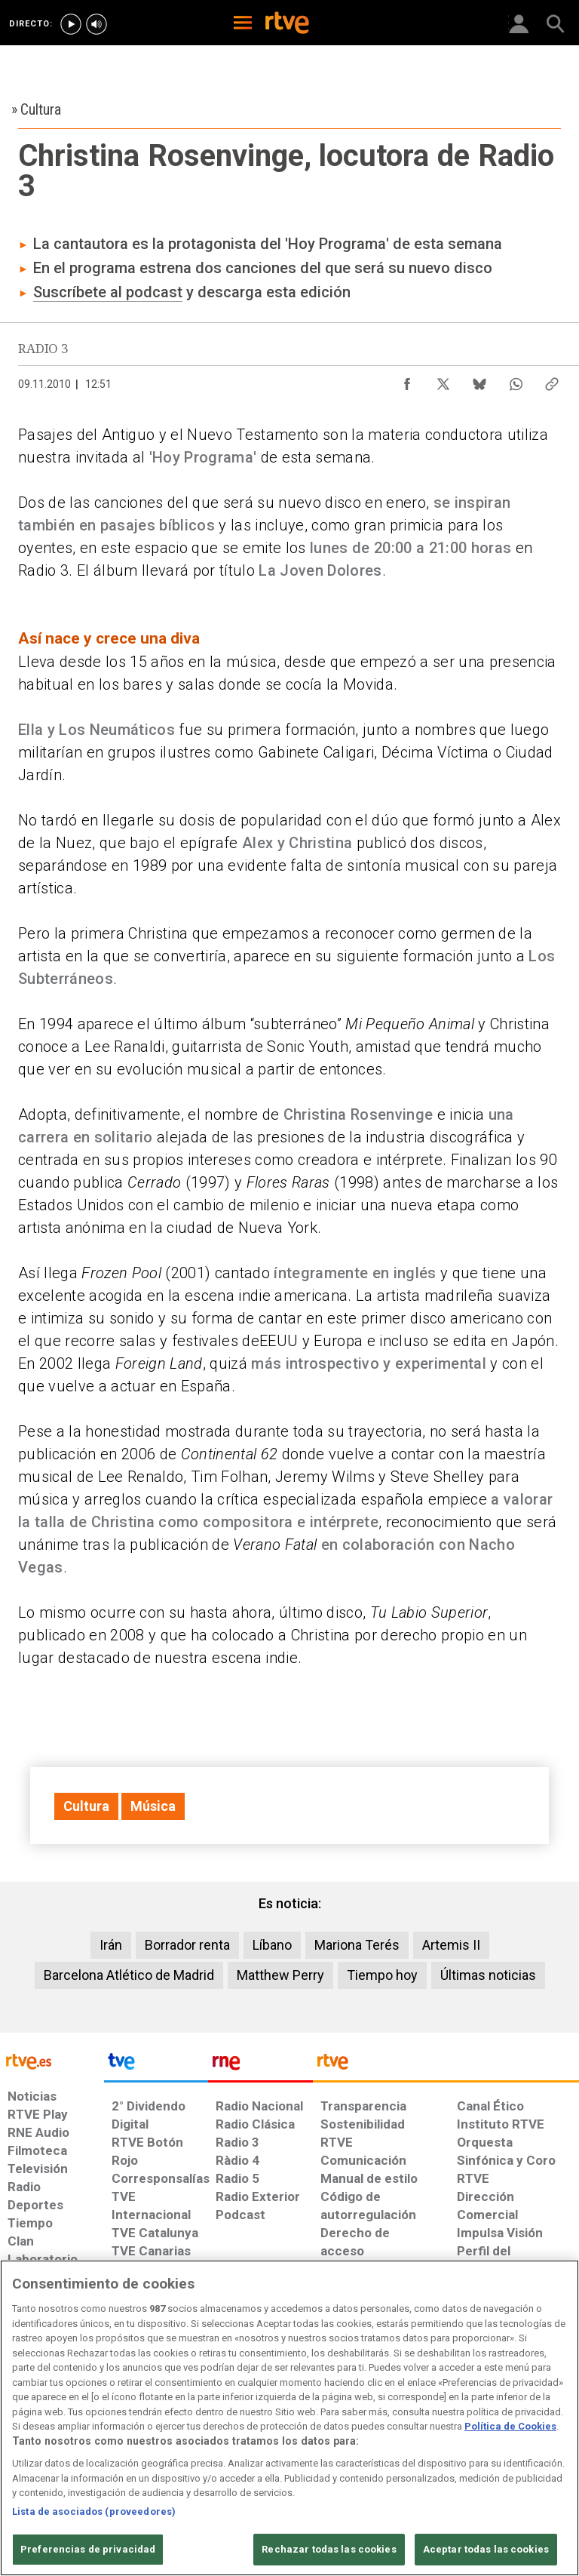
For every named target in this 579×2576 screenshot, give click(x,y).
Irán (111, 1945)
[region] (289, 2418)
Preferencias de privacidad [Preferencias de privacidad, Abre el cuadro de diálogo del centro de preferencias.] (87, 2549)
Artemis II (451, 1945)
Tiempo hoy (382, 1975)
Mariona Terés (357, 1945)
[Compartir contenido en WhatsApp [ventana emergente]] (516, 380)
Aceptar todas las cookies (486, 2549)
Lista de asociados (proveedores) (94, 2511)
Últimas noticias (488, 1975)
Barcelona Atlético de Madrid (129, 1975)
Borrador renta (187, 1945)
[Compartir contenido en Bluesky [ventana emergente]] (479, 380)
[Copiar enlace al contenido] (552, 380)
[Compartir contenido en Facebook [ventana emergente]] (407, 380)
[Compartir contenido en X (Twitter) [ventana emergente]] (443, 380)
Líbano (272, 1945)
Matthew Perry (280, 1975)
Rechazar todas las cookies (329, 2549)
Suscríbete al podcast (107, 292)
